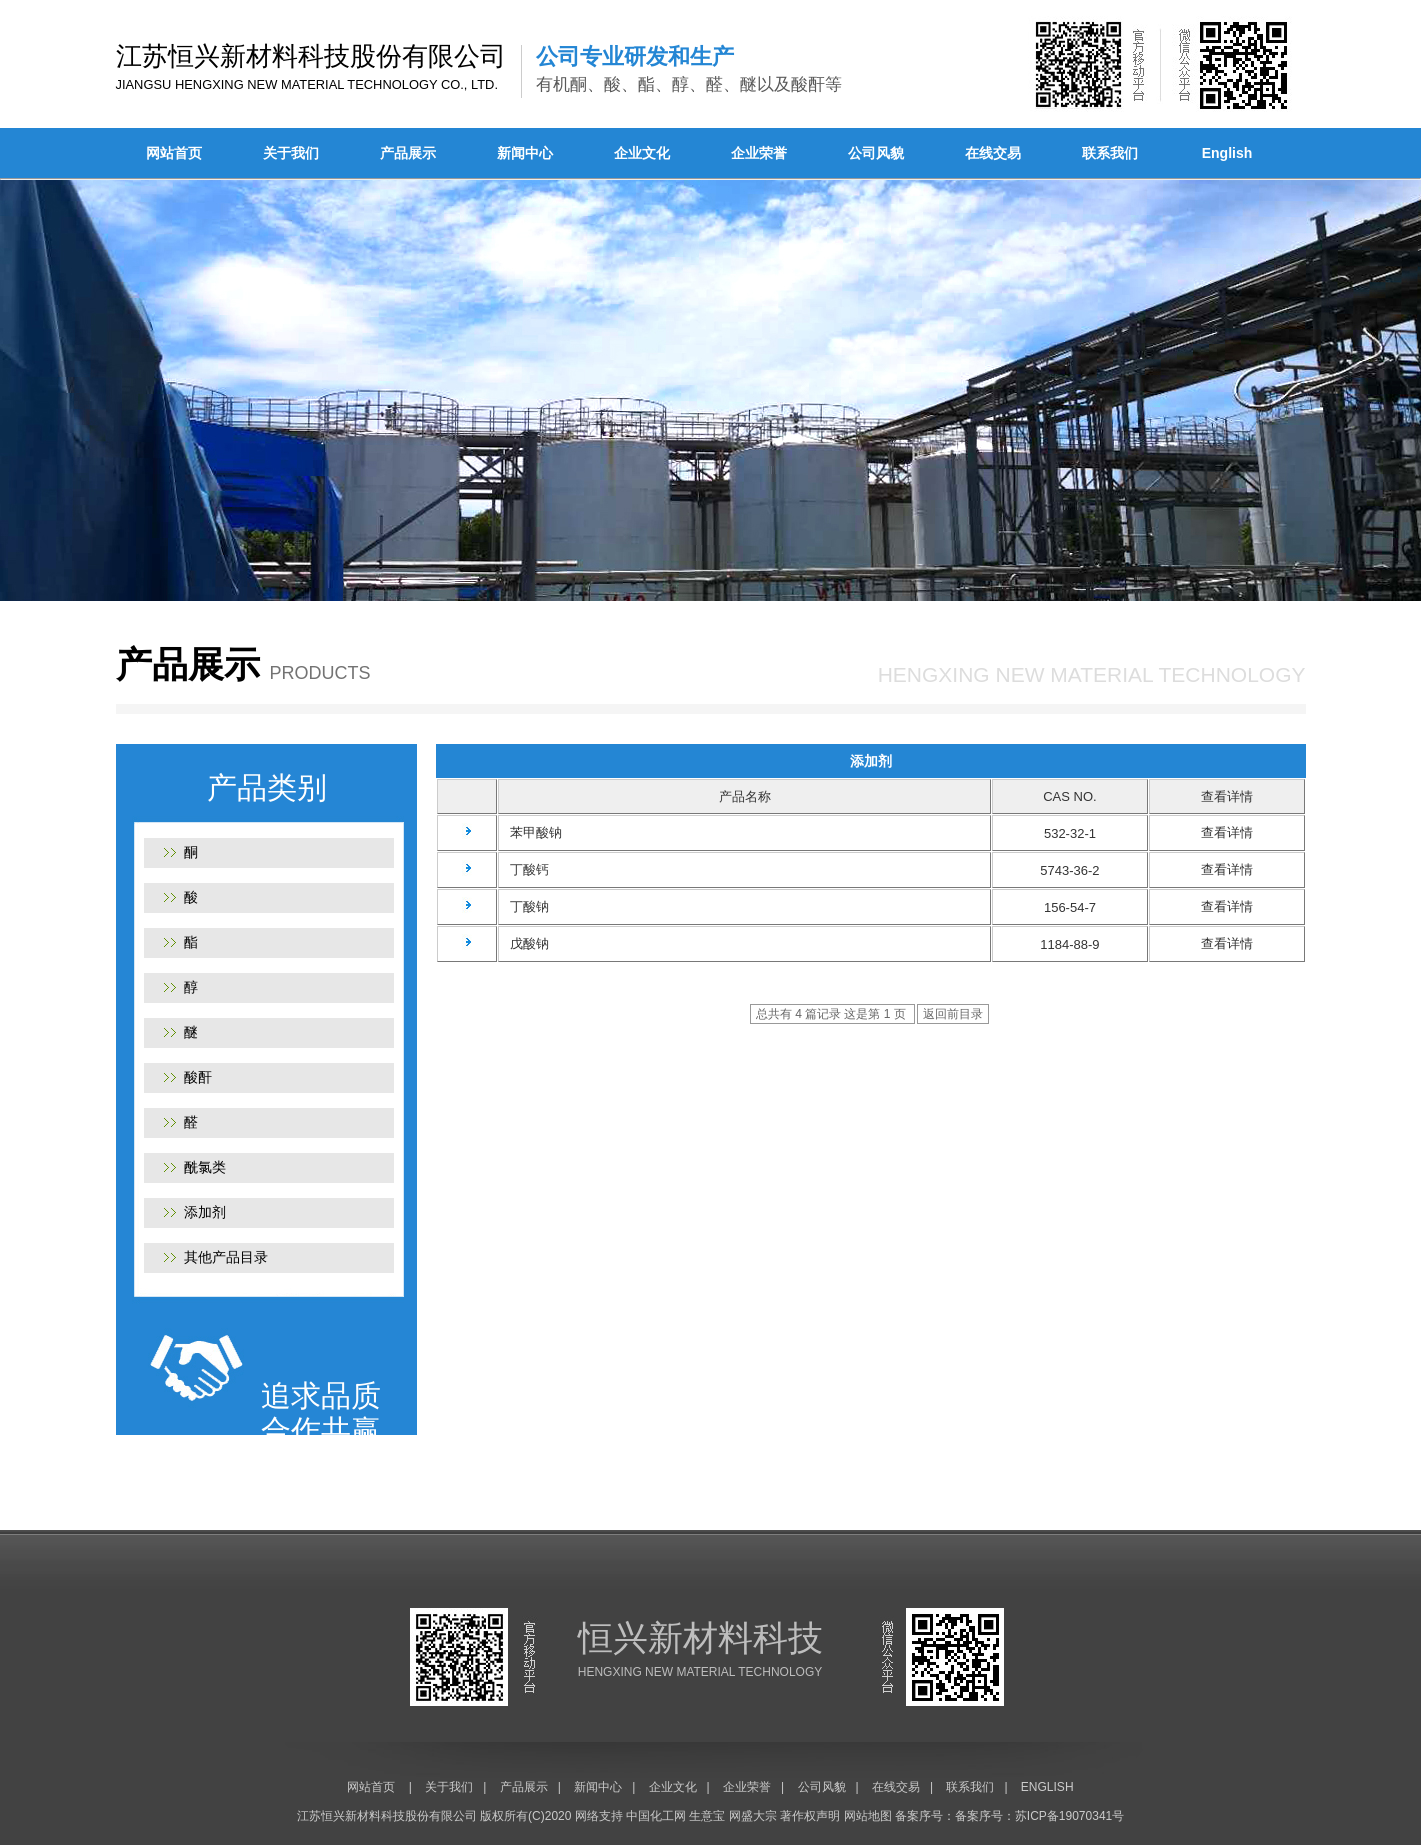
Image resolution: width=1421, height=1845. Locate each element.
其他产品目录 (226, 1257)
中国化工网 (656, 1816)
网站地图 (868, 1816)
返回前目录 (953, 1014)
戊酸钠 (524, 943)
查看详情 (1227, 832)
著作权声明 (810, 1816)
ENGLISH (1047, 1787)
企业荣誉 (759, 153)
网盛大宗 (753, 1816)
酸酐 (198, 1077)
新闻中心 (525, 153)
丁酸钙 (524, 869)
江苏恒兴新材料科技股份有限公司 (387, 1816)
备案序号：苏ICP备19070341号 (1039, 1816)
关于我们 (291, 153)
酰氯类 (205, 1167)
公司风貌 (876, 153)
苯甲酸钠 (530, 832)
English (1227, 153)
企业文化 (642, 153)
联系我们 (1110, 153)
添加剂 (205, 1212)
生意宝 (707, 1816)
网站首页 (174, 153)
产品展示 (408, 153)
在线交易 (993, 153)
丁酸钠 (524, 906)
